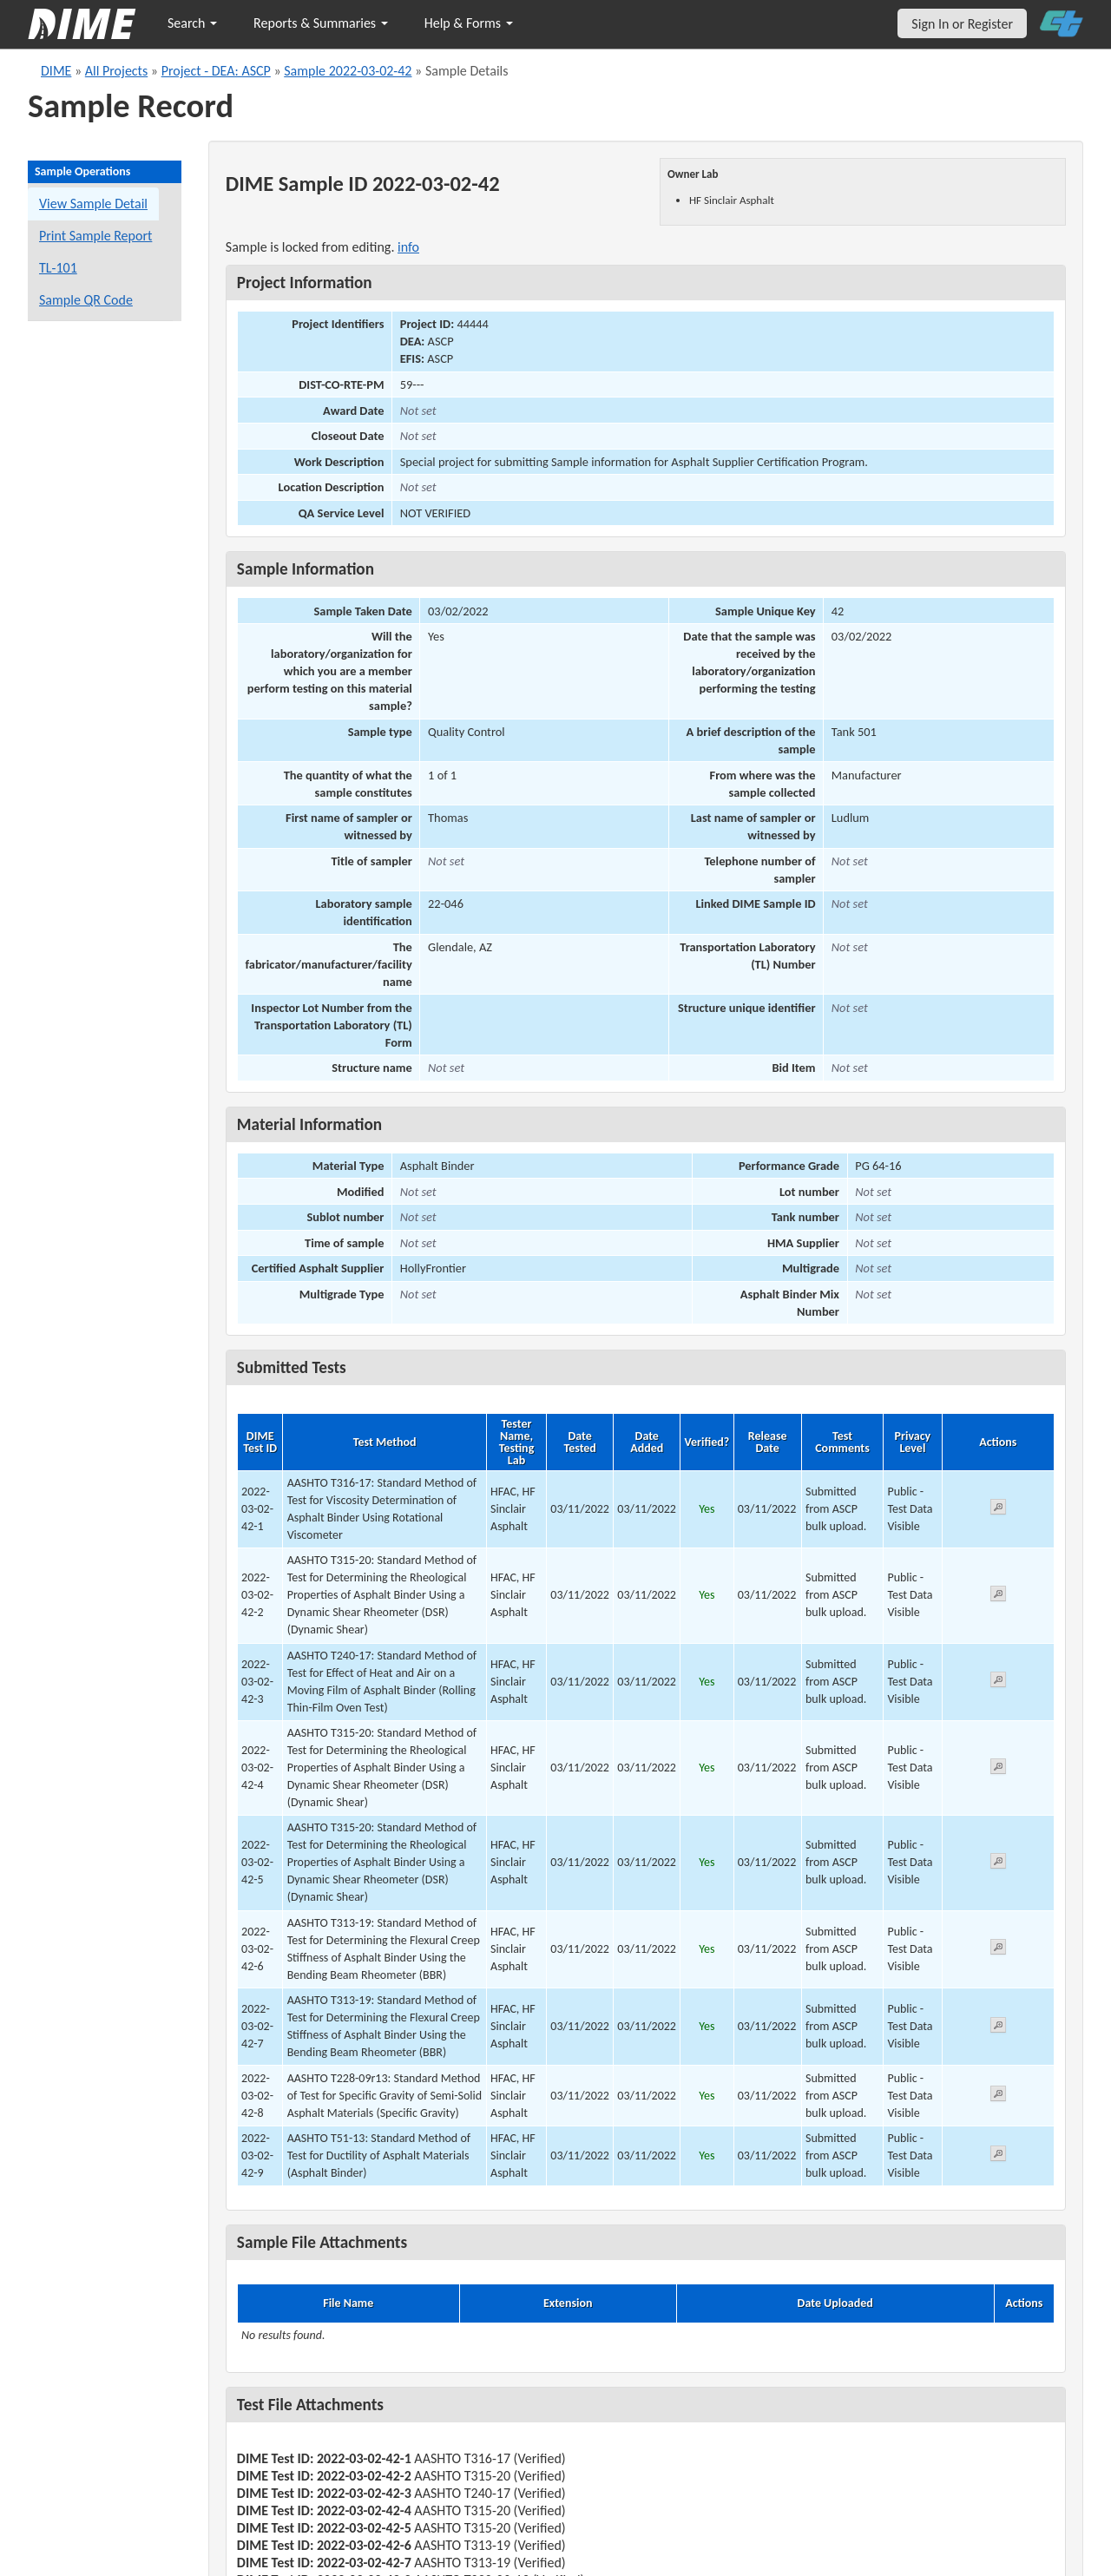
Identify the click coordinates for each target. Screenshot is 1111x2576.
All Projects (116, 70)
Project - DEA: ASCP (216, 70)
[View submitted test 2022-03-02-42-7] (998, 2028)
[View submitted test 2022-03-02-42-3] (998, 1682)
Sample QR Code (86, 300)
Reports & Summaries (320, 23)
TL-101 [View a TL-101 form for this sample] (58, 268)
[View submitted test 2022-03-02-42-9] (998, 2156)
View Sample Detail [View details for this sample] (93, 203)
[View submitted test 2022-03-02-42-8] (998, 2096)
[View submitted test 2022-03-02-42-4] (998, 1769)
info (408, 247)
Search (192, 23)
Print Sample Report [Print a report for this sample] (95, 235)
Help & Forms (468, 23)
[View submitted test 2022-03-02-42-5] (998, 1863)
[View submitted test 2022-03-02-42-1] (998, 1509)
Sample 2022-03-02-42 (347, 70)
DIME (56, 70)
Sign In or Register (962, 24)
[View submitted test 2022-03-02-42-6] (998, 1949)
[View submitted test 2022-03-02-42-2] (998, 1596)
